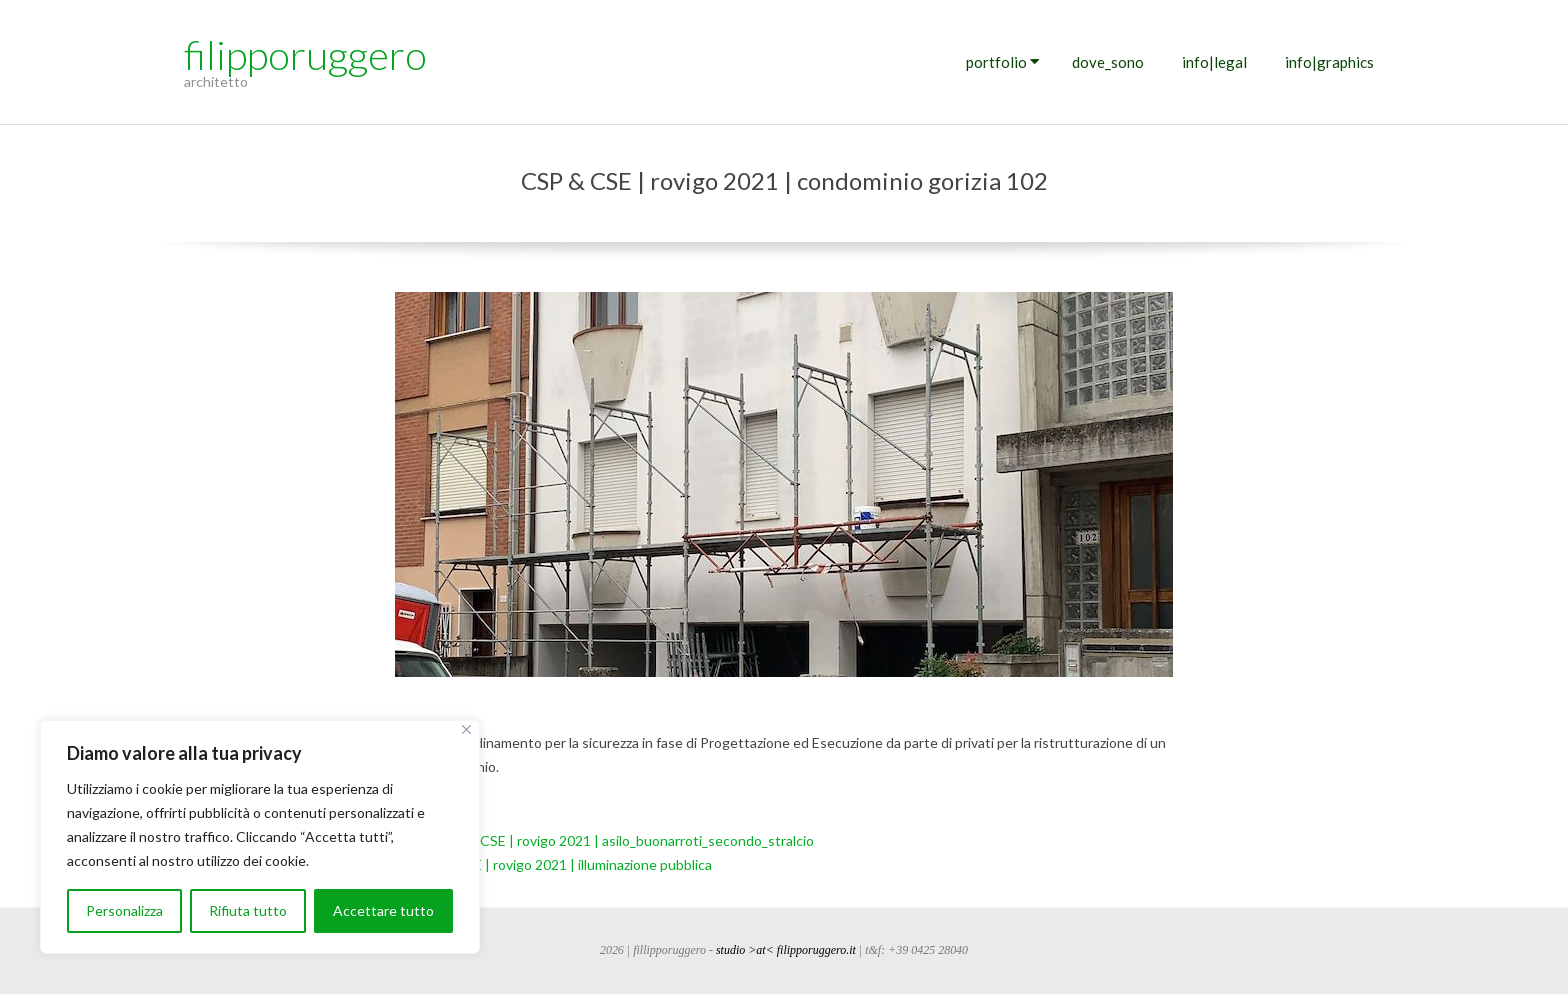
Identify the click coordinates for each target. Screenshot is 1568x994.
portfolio (996, 62)
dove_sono (1108, 62)
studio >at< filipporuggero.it (786, 950)
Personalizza (124, 910)
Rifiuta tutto (248, 910)
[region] (260, 837)
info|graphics (1329, 62)
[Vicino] (466, 729)
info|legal (1214, 62)
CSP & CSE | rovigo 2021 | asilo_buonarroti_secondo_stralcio (625, 840)
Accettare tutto (383, 910)
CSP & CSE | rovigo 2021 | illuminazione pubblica (562, 864)
